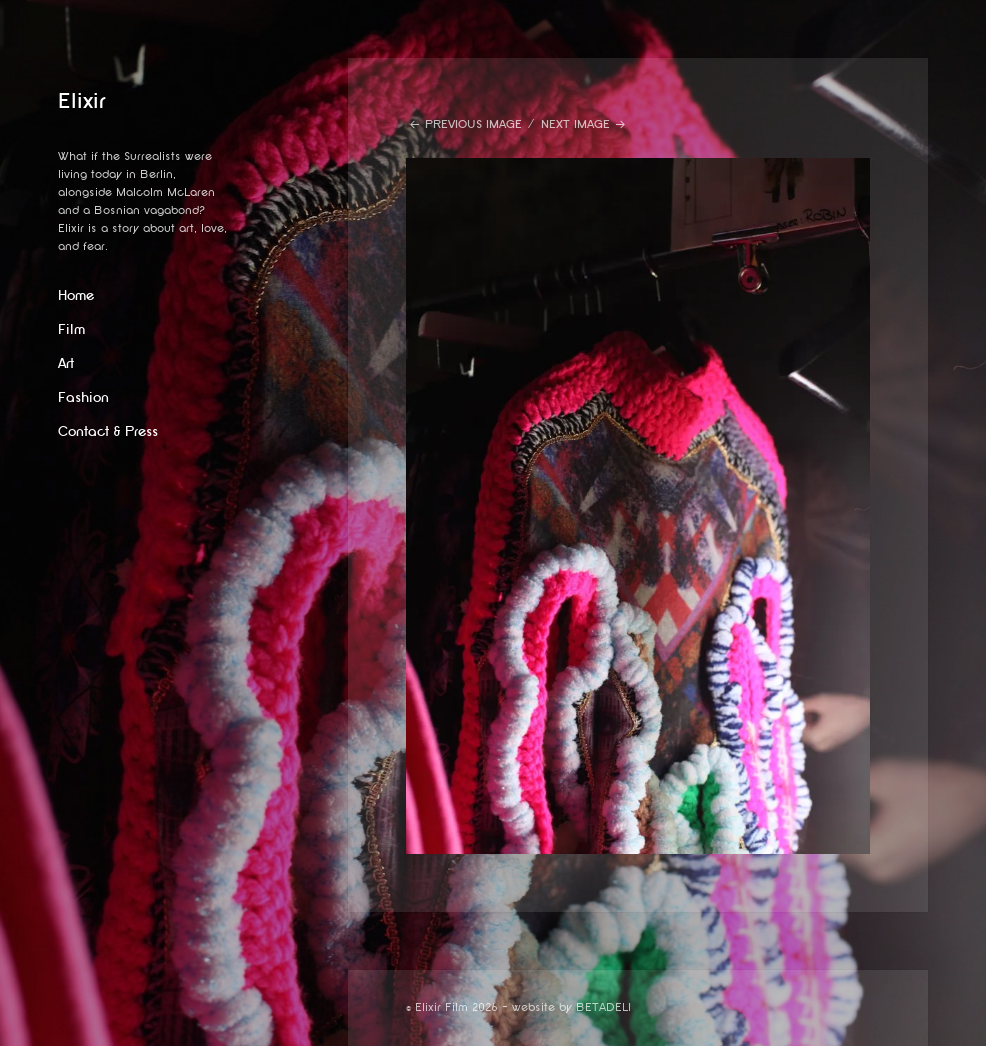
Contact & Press (108, 431)
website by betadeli (15, 1031)
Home (76, 295)
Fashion (83, 397)
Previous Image (473, 124)
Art (66, 363)
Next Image (575, 124)
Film (71, 329)
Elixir (82, 101)
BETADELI (603, 1007)
